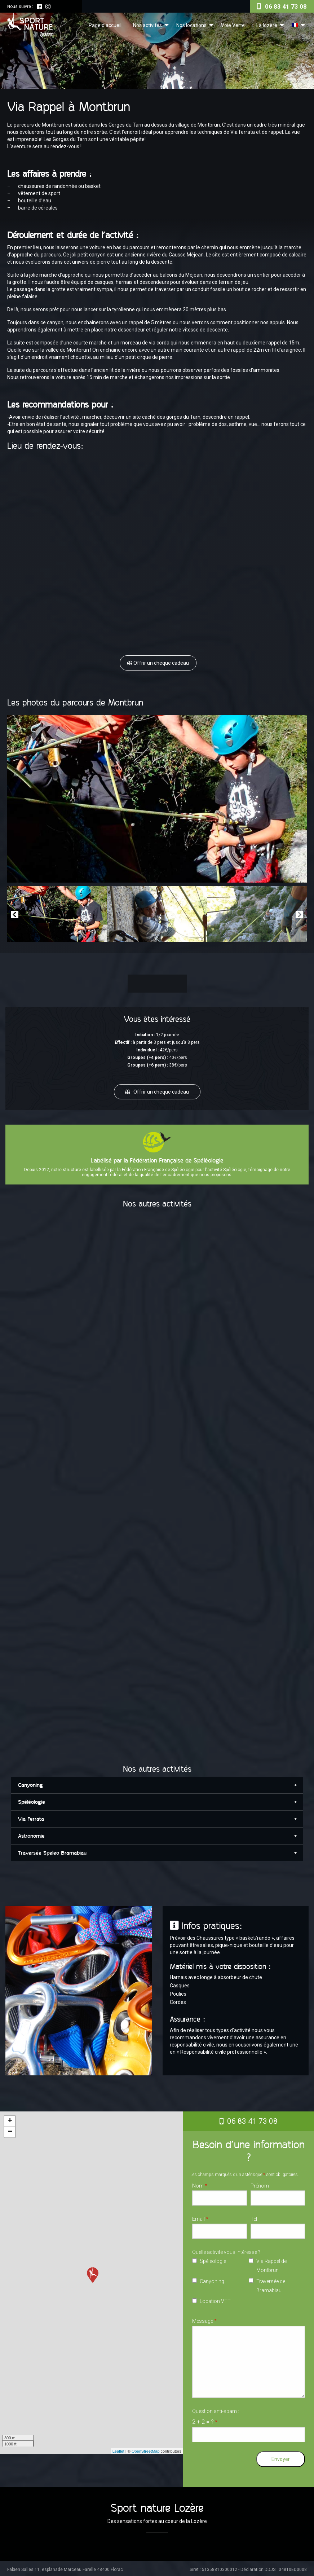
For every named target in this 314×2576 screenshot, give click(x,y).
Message (204, 2319)
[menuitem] (105, 24)
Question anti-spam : (215, 2414)
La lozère (266, 25)
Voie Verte (233, 25)
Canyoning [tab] (30, 1783)
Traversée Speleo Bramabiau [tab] (52, 1851)
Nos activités (147, 25)
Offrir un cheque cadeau (159, 663)
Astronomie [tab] (31, 1834)
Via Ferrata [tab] (31, 1817)
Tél (254, 2217)
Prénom (260, 2184)
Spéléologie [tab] (31, 1800)
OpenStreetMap (146, 2449)
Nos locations (191, 25)
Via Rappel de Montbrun (271, 2263)
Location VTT (215, 2299)
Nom (199, 2184)
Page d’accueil (105, 25)
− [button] (10, 2130)
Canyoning (212, 2279)
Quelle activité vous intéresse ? (226, 2250)
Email (200, 2217)
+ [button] (10, 2119)
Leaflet (118, 2449)
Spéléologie (213, 2259)
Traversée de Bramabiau (270, 2284)
